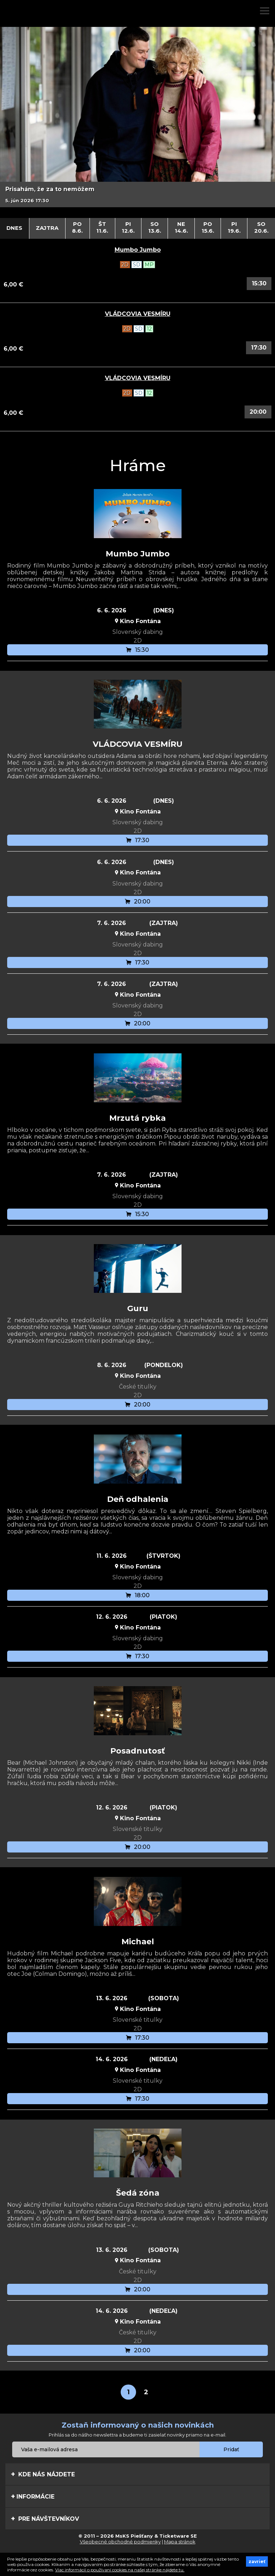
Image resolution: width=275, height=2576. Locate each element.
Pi (128, 227)
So (154, 227)
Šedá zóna (137, 2193)
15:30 (259, 283)
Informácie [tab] (32, 2496)
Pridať (231, 2449)
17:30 (258, 347)
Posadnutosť (137, 1751)
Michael (137, 1941)
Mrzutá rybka (137, 1118)
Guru (137, 1308)
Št (102, 227)
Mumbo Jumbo (138, 249)
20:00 (258, 411)
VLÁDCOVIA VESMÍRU (137, 313)
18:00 (138, 1595)
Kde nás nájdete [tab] (43, 2474)
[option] (137, 117)
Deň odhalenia (137, 1499)
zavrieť (257, 2561)
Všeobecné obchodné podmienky (120, 2541)
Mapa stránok (180, 2541)
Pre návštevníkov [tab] (45, 2518)
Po (77, 227)
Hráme (138, 465)
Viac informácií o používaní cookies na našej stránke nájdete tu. (119, 2569)
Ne (181, 227)
